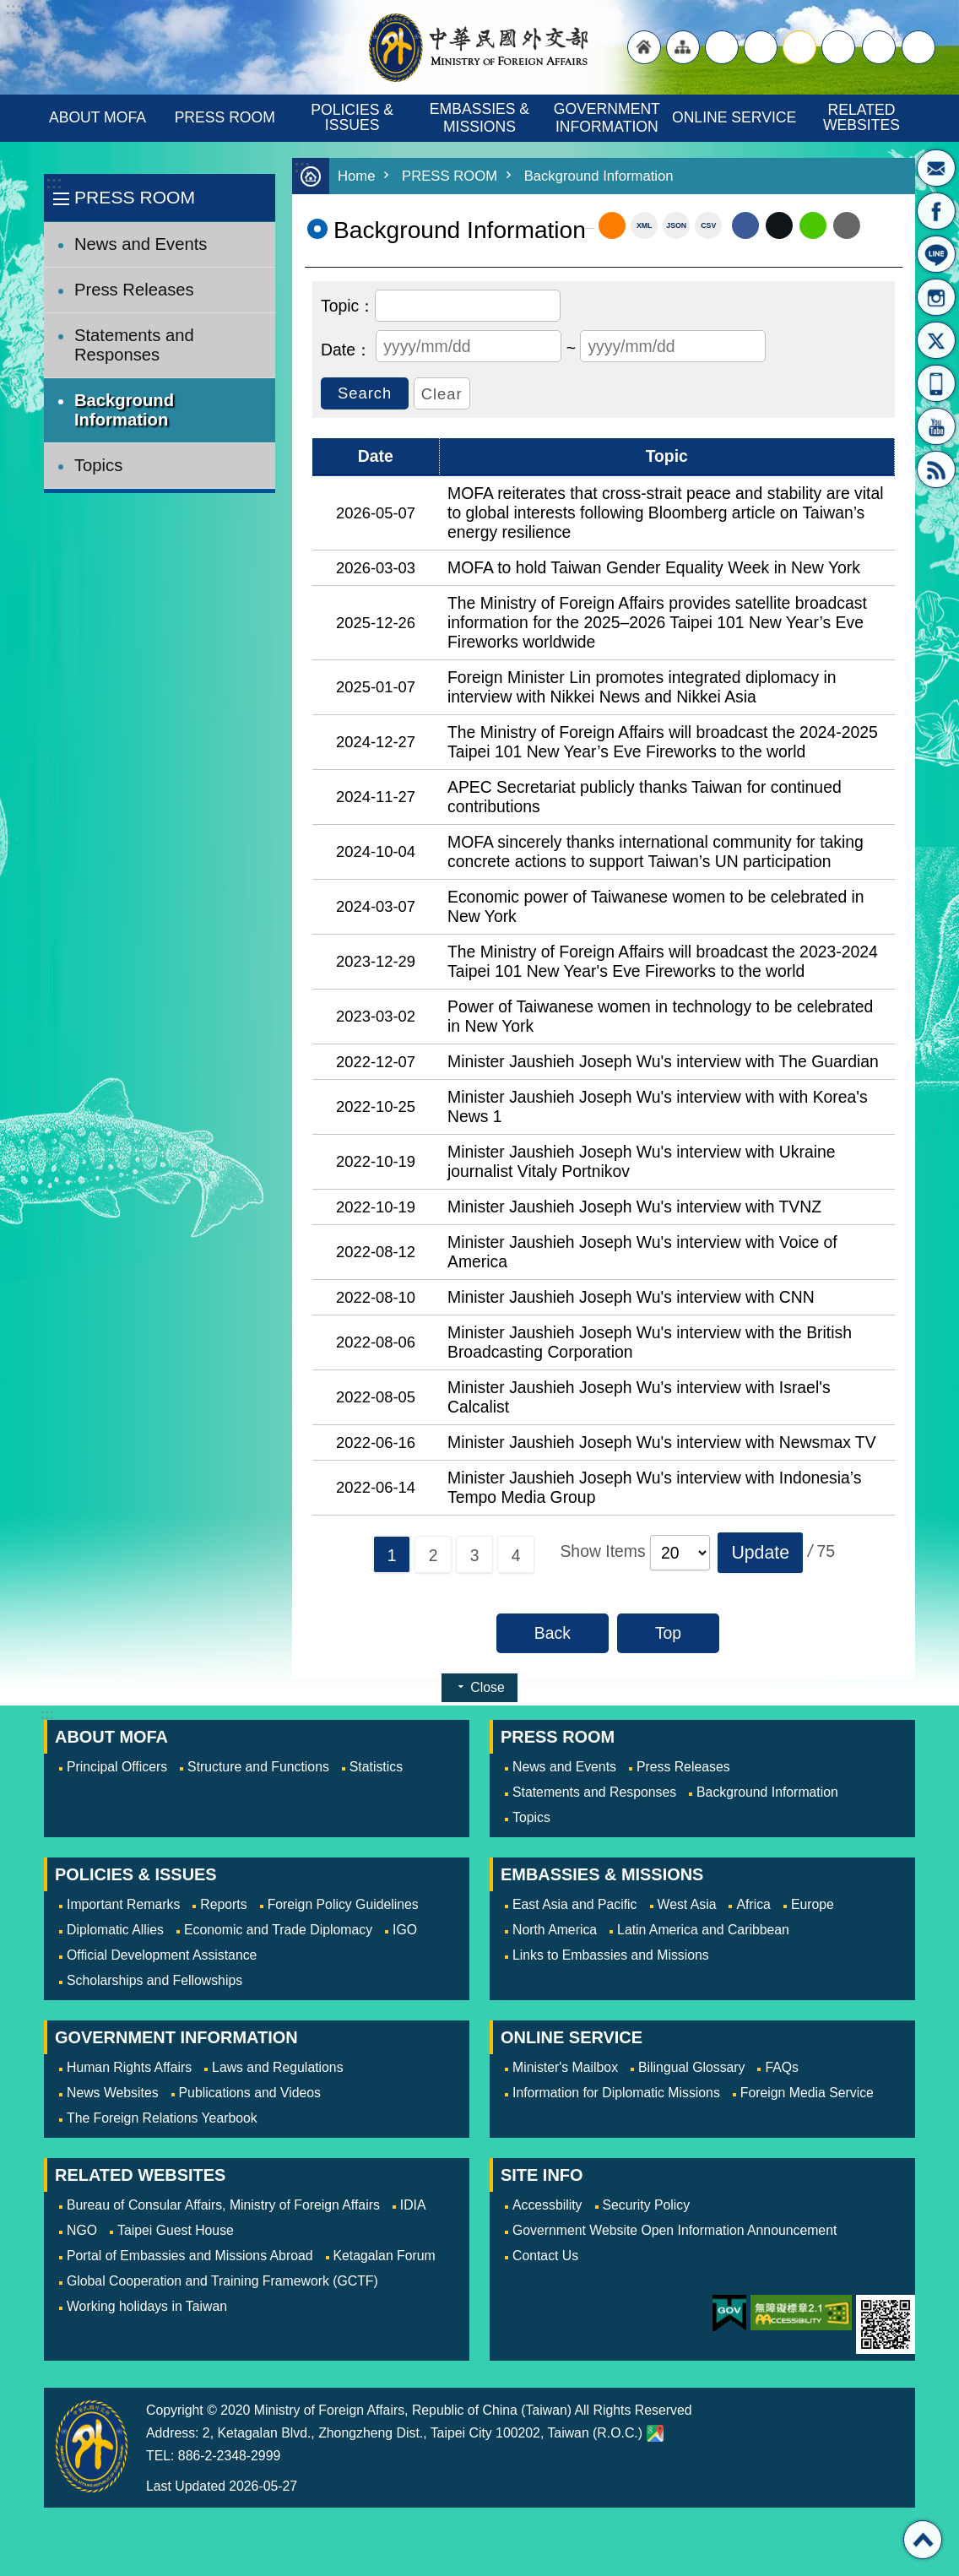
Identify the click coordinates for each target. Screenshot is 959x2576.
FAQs (782, 2067)
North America (554, 1930)
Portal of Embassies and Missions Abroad (190, 2255)
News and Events (140, 244)
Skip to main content (8, 8)
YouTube (936, 426)
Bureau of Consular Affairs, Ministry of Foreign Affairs (223, 2205)
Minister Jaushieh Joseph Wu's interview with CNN (631, 1297)
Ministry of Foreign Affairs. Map (655, 2433)
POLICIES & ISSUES (354, 117)
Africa (753, 1904)
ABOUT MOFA (97, 117)
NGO (82, 2230)
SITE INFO (541, 2175)
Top (668, 1633)
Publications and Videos (250, 2092)
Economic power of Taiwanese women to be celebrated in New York (655, 906)
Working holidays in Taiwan (147, 2306)
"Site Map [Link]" (683, 47)
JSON (676, 225)
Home (357, 176)
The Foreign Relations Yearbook (162, 2118)
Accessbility (547, 2205)
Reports (223, 1904)
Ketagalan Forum (384, 2255)
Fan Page (936, 211)
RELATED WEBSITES (861, 117)
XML (645, 225)
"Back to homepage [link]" (644, 47)
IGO (405, 1930)
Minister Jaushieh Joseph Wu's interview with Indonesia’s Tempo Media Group (654, 1487)
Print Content (881, 225)
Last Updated (185, 2486)
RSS (936, 469)
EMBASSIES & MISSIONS (482, 117)
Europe (812, 1904)
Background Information (124, 410)
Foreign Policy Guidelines (343, 1904)
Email (846, 225)
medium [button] (799, 47)
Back (552, 1633)
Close (487, 1687)
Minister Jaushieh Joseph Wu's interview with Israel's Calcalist (639, 1397)
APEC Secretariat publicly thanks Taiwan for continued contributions (644, 797)
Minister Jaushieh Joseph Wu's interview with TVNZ (634, 1206)
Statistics (376, 1767)
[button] (760, 1552)
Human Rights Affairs (129, 2067)
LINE (936, 254)
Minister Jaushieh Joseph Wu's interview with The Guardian (663, 1061)
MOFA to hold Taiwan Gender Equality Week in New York (653, 567)
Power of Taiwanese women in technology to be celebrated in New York (660, 1016)
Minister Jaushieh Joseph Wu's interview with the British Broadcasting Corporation (649, 1342)
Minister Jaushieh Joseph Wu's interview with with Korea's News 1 (657, 1106)
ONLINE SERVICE (734, 117)
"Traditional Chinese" (722, 47)
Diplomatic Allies (115, 1930)
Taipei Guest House (175, 2230)
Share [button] (879, 47)
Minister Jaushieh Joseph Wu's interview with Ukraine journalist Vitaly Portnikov (641, 1161)
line (812, 225)
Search (918, 47)
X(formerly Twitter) (936, 340)
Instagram (936, 297)
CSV (708, 225)
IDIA (413, 2205)
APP (936, 383)
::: (54, 183)
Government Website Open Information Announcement (674, 2230)
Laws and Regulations (277, 2067)
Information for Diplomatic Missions (616, 2092)
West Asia (687, 1904)
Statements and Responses (134, 345)
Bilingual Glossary (691, 2067)
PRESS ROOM (225, 117)
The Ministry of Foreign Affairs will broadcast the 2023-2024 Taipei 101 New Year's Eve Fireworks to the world (662, 961)
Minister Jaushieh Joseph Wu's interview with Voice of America (642, 1252)
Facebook (745, 225)
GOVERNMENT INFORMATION (609, 117)
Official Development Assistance (162, 1955)
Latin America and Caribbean (703, 1930)
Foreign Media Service (807, 2092)
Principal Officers (117, 1767)
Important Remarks (123, 1904)
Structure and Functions (258, 1767)
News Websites (113, 2092)
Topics (98, 465)
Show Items (602, 1551)
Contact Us (545, 2255)
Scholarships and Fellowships (154, 1980)
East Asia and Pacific (574, 1904)
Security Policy (647, 2205)
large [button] (760, 47)
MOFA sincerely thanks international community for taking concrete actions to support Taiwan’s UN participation (655, 851)
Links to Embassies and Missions (610, 1955)
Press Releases (134, 289)
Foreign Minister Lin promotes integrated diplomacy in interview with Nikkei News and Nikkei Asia (642, 687)
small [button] (838, 47)
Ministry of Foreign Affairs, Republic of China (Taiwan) (479, 47)
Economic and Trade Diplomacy (278, 1930)
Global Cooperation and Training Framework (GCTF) (222, 2281)
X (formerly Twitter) (779, 225)
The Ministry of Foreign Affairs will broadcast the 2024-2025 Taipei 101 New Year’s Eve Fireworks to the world (662, 742)
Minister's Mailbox (936, 168)
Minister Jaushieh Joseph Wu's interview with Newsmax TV (661, 1442)
